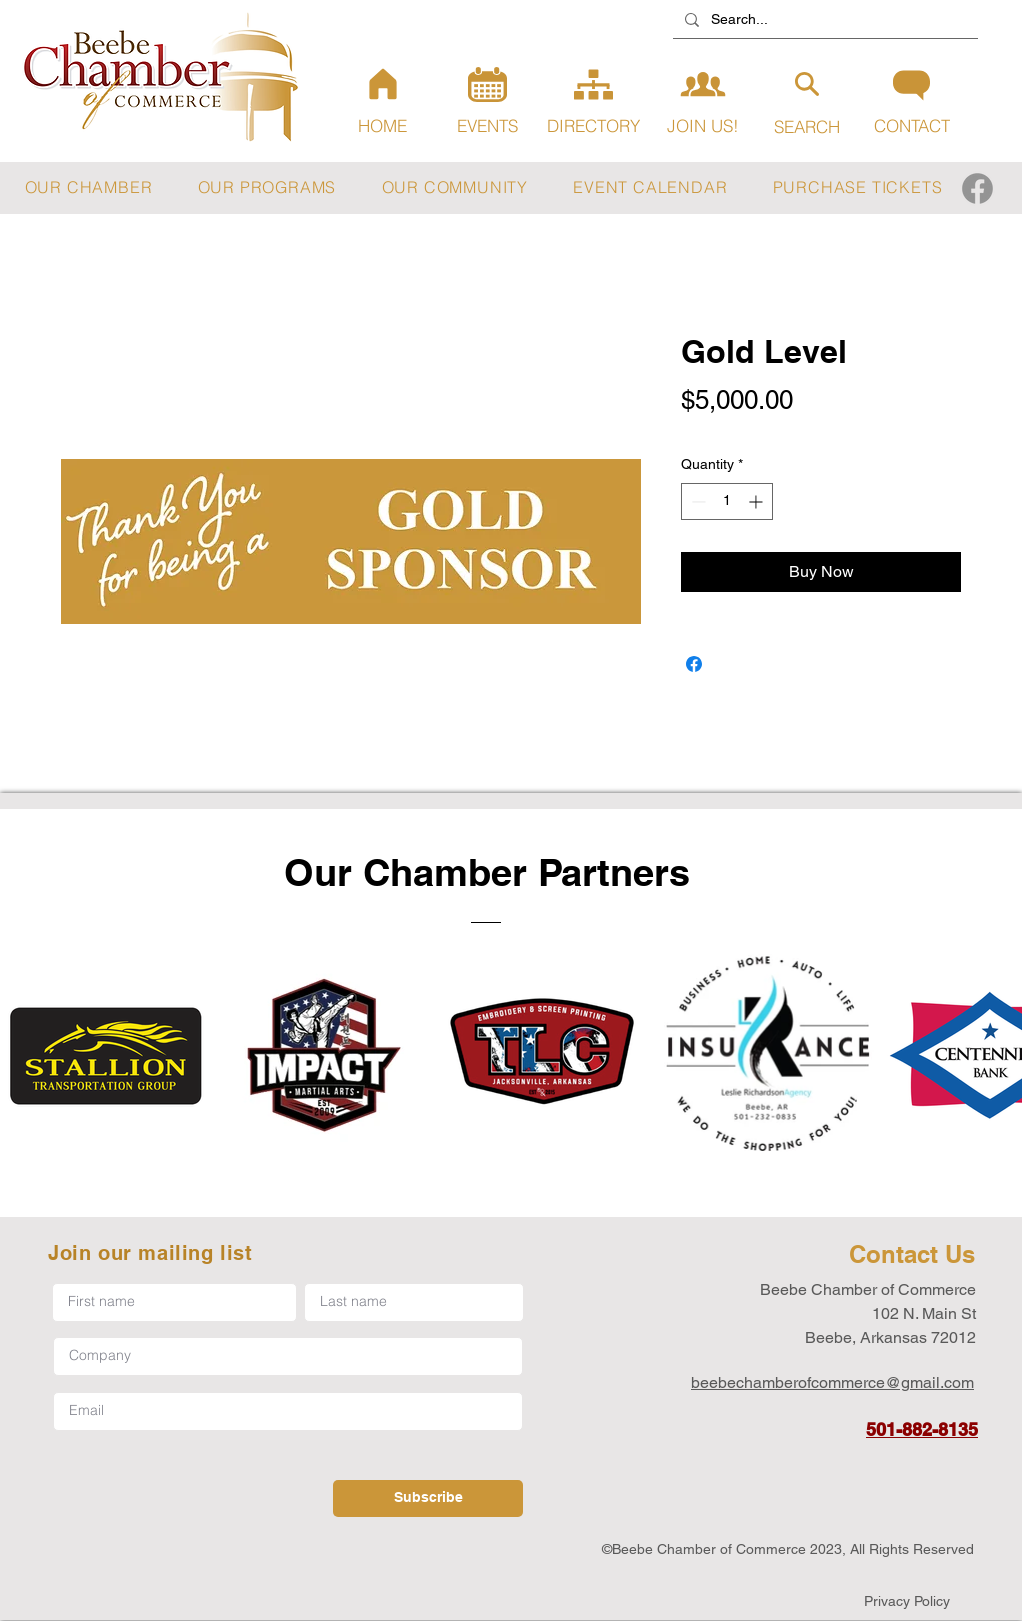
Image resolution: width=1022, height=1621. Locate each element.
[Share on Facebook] (694, 664)
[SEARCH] (806, 103)
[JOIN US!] (702, 99)
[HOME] (382, 101)
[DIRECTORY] (593, 101)
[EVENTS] (487, 101)
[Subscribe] (428, 1498)
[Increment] (757, 501)
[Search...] (823, 20)
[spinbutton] (727, 501)
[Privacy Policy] (907, 1601)
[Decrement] (696, 501)
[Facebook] (977, 188)
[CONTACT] (911, 102)
